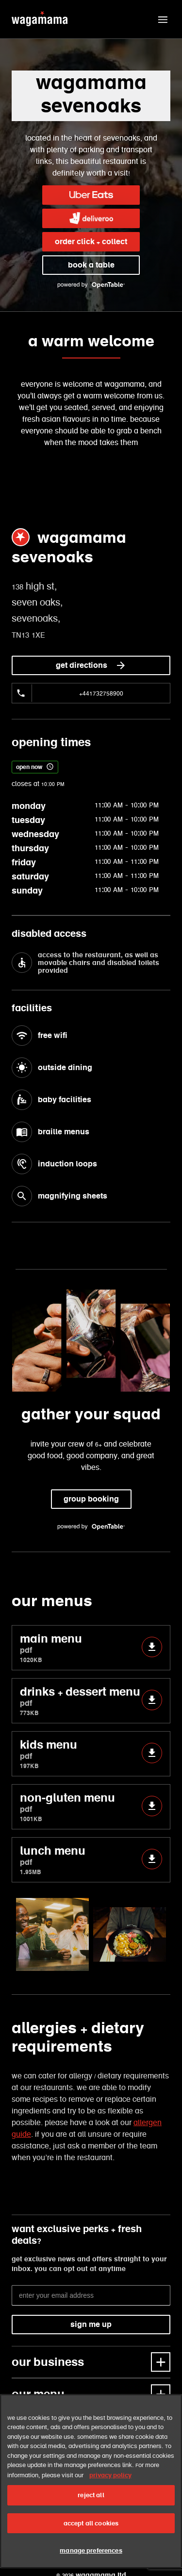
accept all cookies (91, 2523)
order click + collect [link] (91, 241)
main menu (91, 1647)
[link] (91, 195)
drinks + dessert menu (91, 1700)
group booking (91, 1498)
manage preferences (91, 2550)
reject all (91, 2495)
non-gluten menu (91, 1806)
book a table (91, 264)
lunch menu (91, 1859)
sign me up (91, 2324)
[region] (91, 2481)
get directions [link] (91, 665)
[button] (162, 19)
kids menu (91, 1753)
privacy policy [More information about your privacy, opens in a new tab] (110, 2475)
